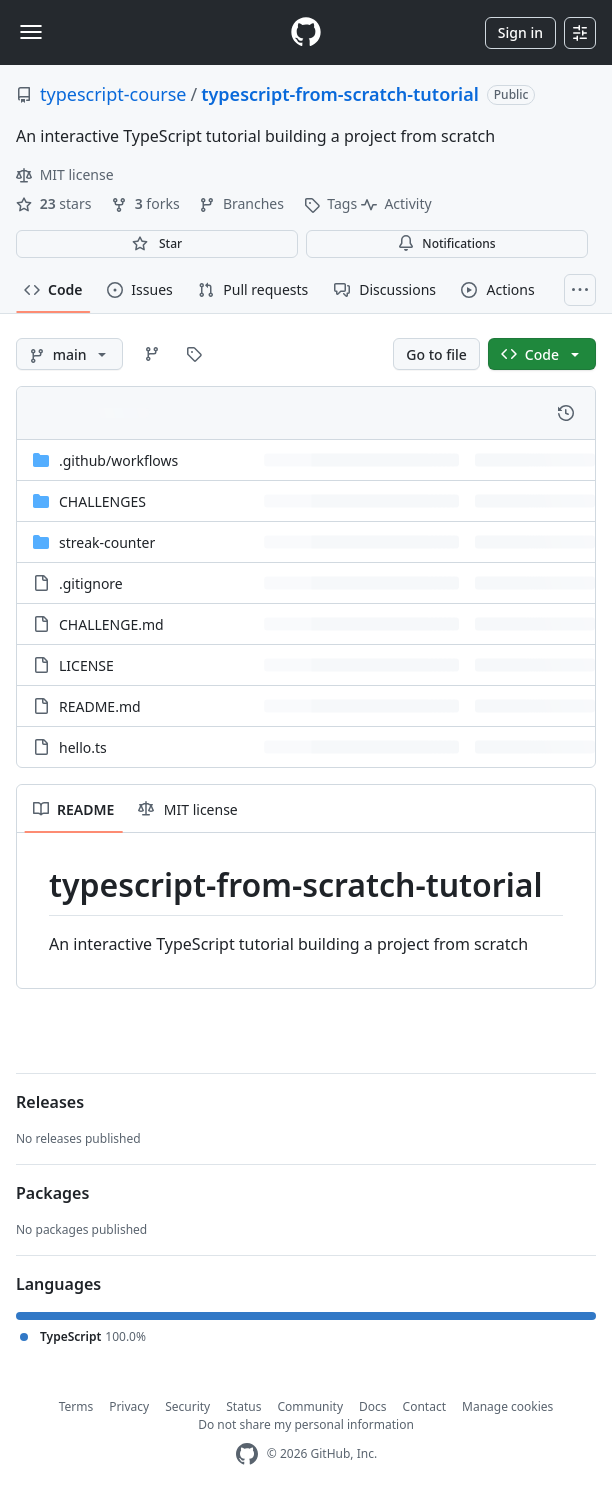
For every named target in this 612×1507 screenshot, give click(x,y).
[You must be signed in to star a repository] (157, 244)
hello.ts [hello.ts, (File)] (83, 747)
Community (310, 1406)
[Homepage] (306, 32)
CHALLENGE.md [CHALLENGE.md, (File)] (111, 624)
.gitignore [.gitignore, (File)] (91, 583)
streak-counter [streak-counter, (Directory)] (107, 542)
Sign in (520, 32)
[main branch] (69, 354)
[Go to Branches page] (152, 354)
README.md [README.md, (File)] (100, 706)
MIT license (65, 174)
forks (147, 203)
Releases (50, 1102)
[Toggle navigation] (31, 32)
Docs (373, 1406)
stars (55, 203)
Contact (424, 1406)
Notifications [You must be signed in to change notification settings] (446, 243)
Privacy (129, 1406)
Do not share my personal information (306, 1424)
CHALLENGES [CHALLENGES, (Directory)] (102, 501)
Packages (52, 1193)
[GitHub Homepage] (247, 1454)
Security (187, 1406)
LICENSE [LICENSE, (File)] (86, 665)
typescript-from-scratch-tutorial (340, 94)
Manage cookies (507, 1406)
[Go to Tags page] (194, 354)
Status (243, 1406)
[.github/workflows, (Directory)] (118, 460)
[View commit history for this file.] (566, 413)
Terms (76, 1406)
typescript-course (113, 94)
